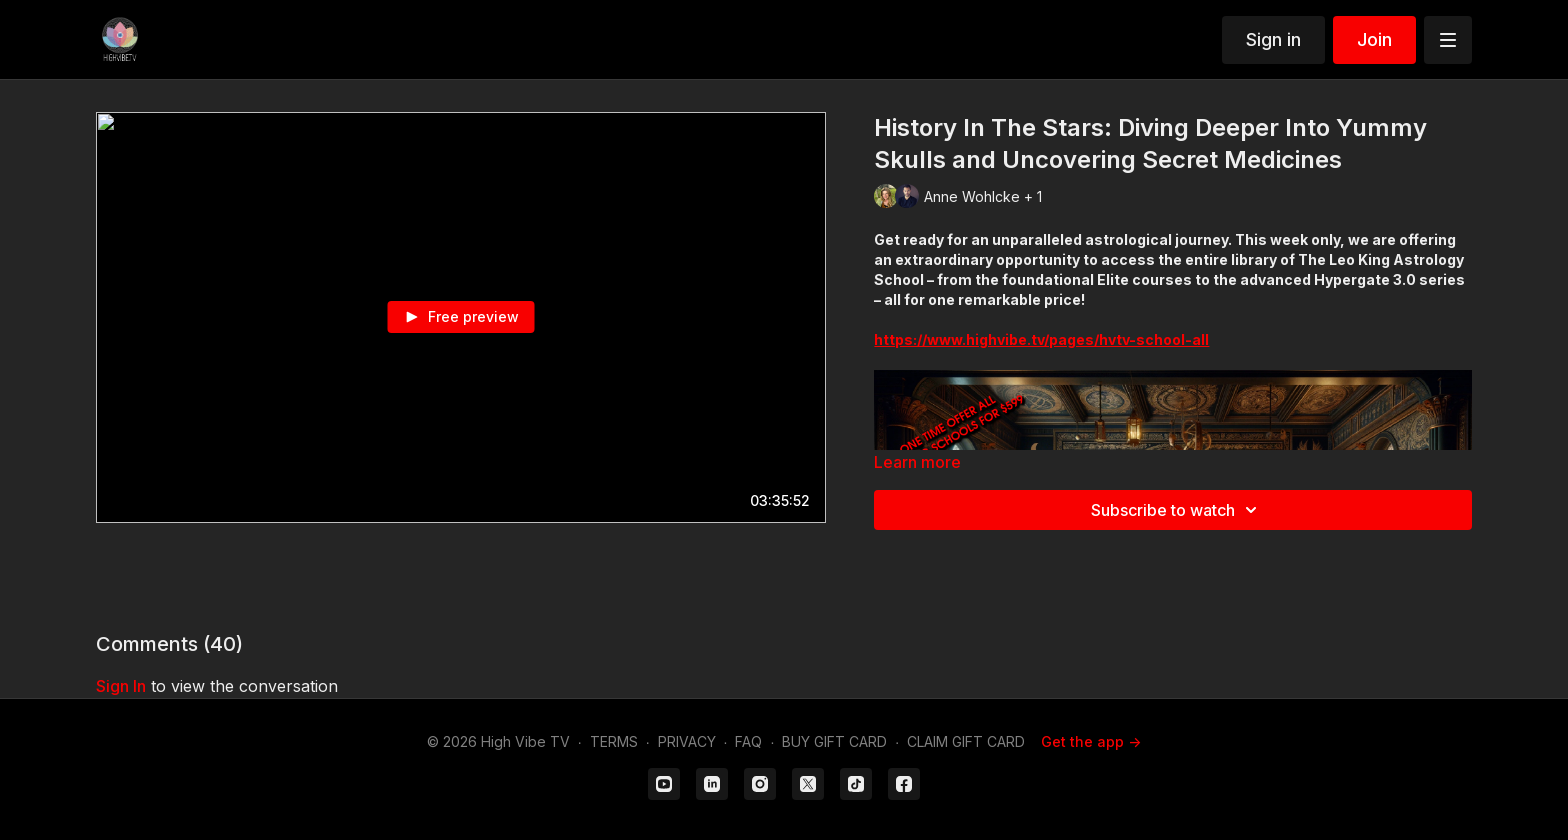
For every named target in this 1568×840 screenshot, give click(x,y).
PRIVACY (687, 741)
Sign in (1273, 39)
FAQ (748, 741)
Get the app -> (1091, 741)
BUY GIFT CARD (834, 741)
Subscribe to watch (1177, 510)
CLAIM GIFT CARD (966, 741)
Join (1374, 39)
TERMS (614, 741)
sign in (121, 686)
